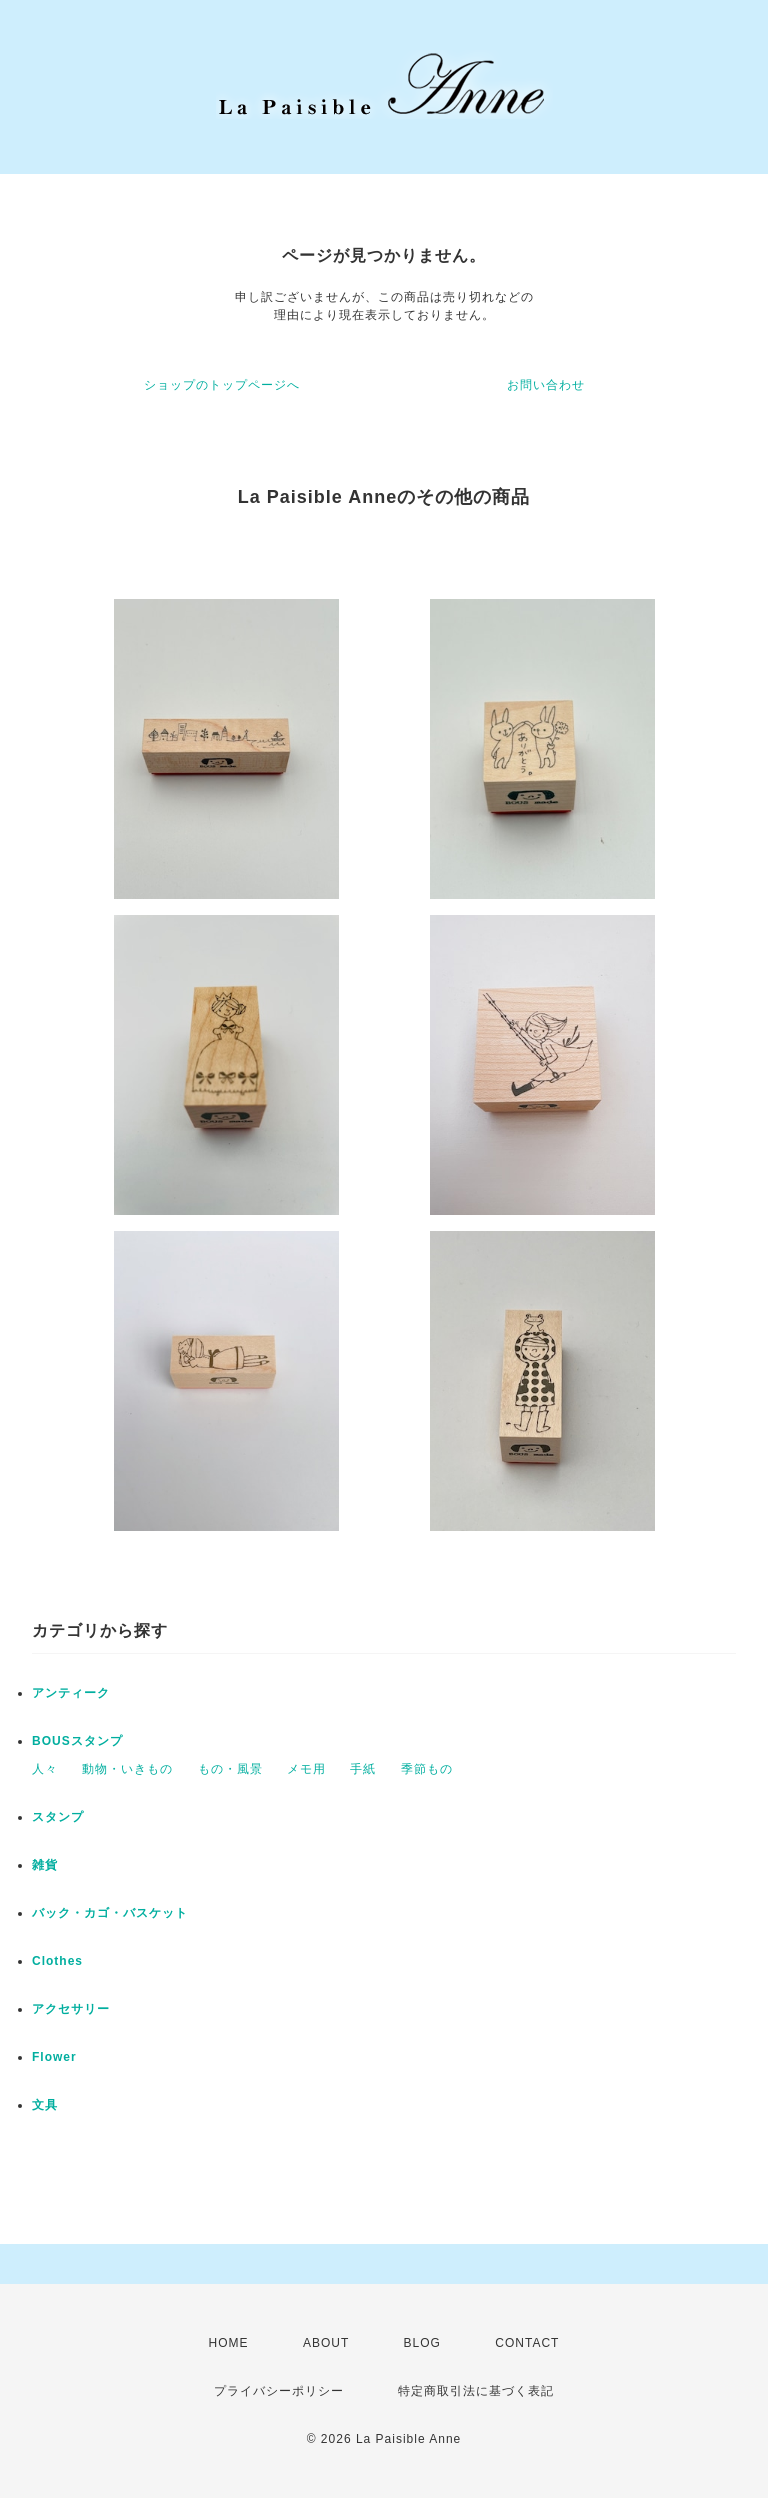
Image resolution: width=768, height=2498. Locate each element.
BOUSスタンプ (77, 1741)
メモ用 (306, 1769)
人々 (45, 1769)
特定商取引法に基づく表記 (476, 2391)
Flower (54, 2057)
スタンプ (58, 1817)
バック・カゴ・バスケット (123, 1913)
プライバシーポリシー (279, 2391)
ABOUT (326, 2343)
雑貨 (45, 1865)
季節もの (427, 1769)
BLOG (422, 2343)
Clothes (57, 1961)
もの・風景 (230, 1769)
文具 (45, 2105)
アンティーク (71, 1693)
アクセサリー (71, 2009)
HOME (229, 2343)
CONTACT (527, 2343)
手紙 (363, 1769)
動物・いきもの (127, 1769)
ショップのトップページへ (222, 385)
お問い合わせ (546, 385)
